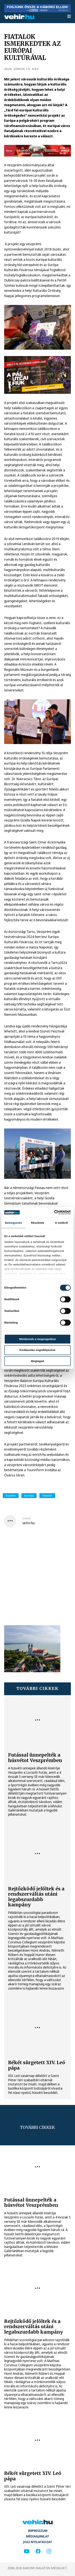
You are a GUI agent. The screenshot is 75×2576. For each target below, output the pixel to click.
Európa (29, 1495)
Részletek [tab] (37, 1222)
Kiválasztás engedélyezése (38, 1350)
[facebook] (38, 2551)
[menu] (69, 16)
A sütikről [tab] (61, 1222)
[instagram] (49, 2551)
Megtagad (37, 1361)
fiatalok (47, 1495)
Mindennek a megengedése (37, 1339)
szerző (26, 1518)
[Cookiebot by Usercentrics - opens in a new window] (54, 1212)
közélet (11, 1495)
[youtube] (26, 2551)
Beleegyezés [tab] (13, 1222)
